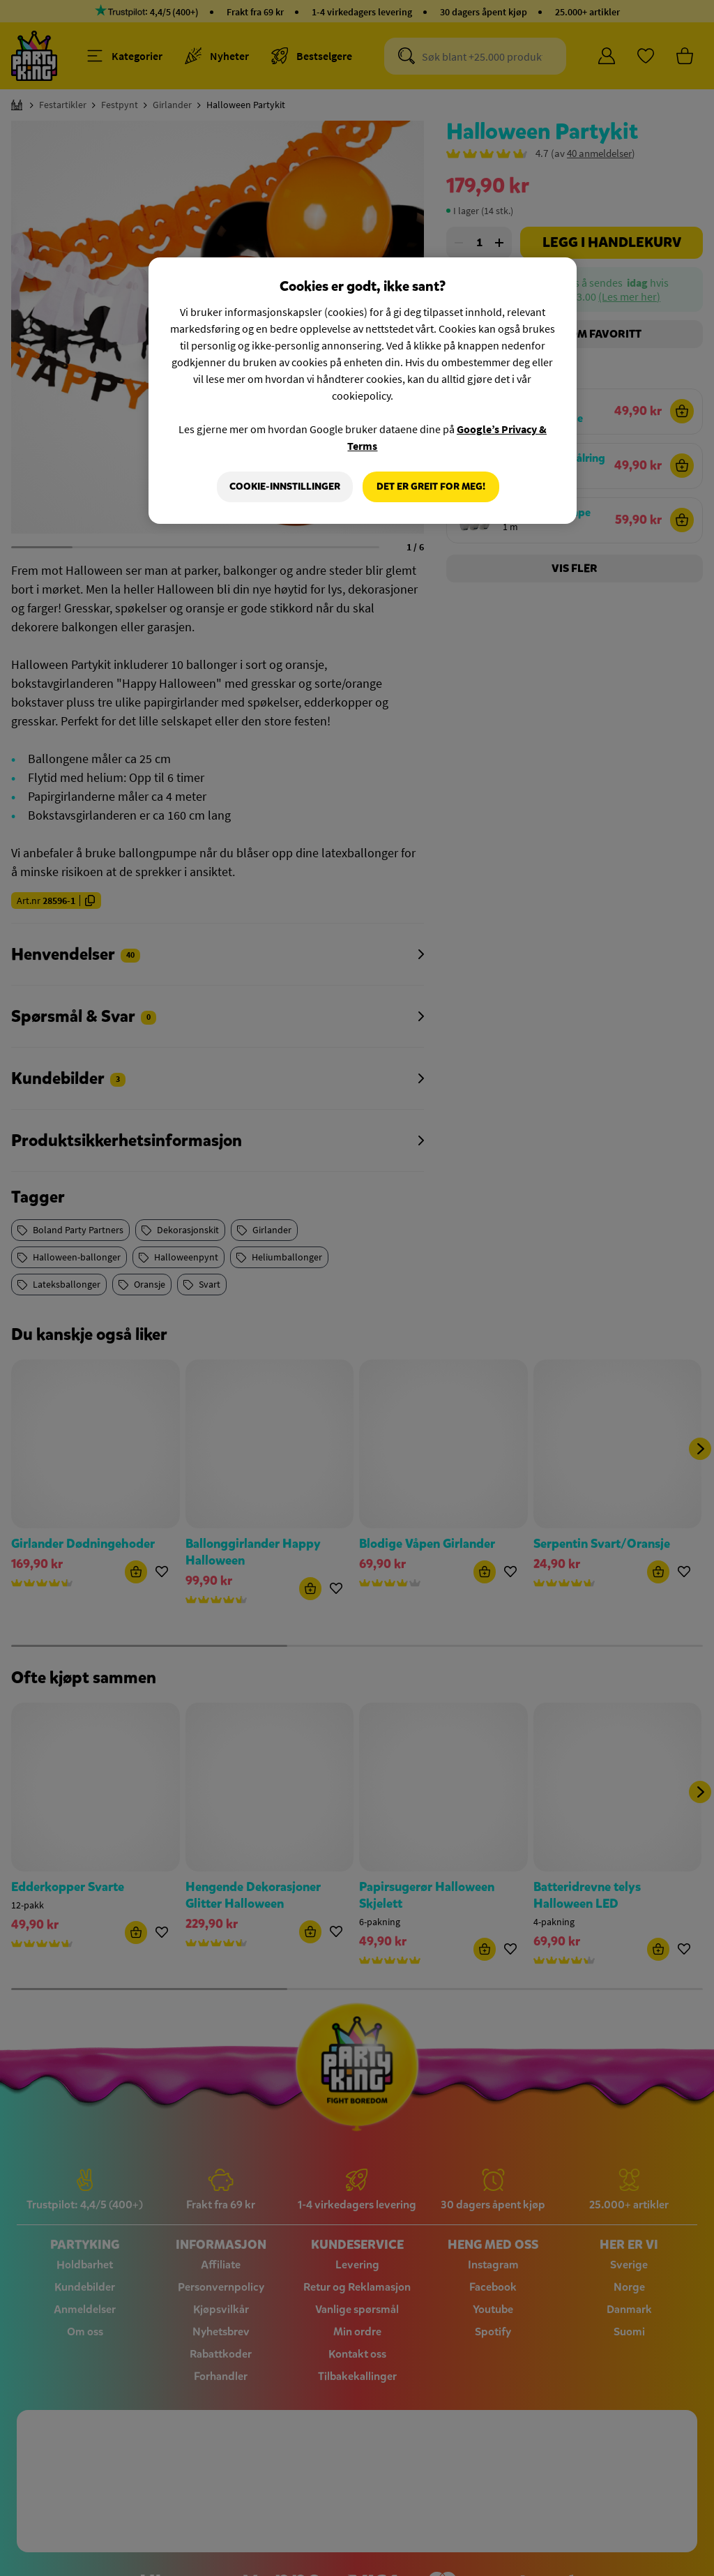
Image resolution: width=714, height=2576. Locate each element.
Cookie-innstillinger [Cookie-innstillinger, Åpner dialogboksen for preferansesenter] (284, 486)
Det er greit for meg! (431, 486)
